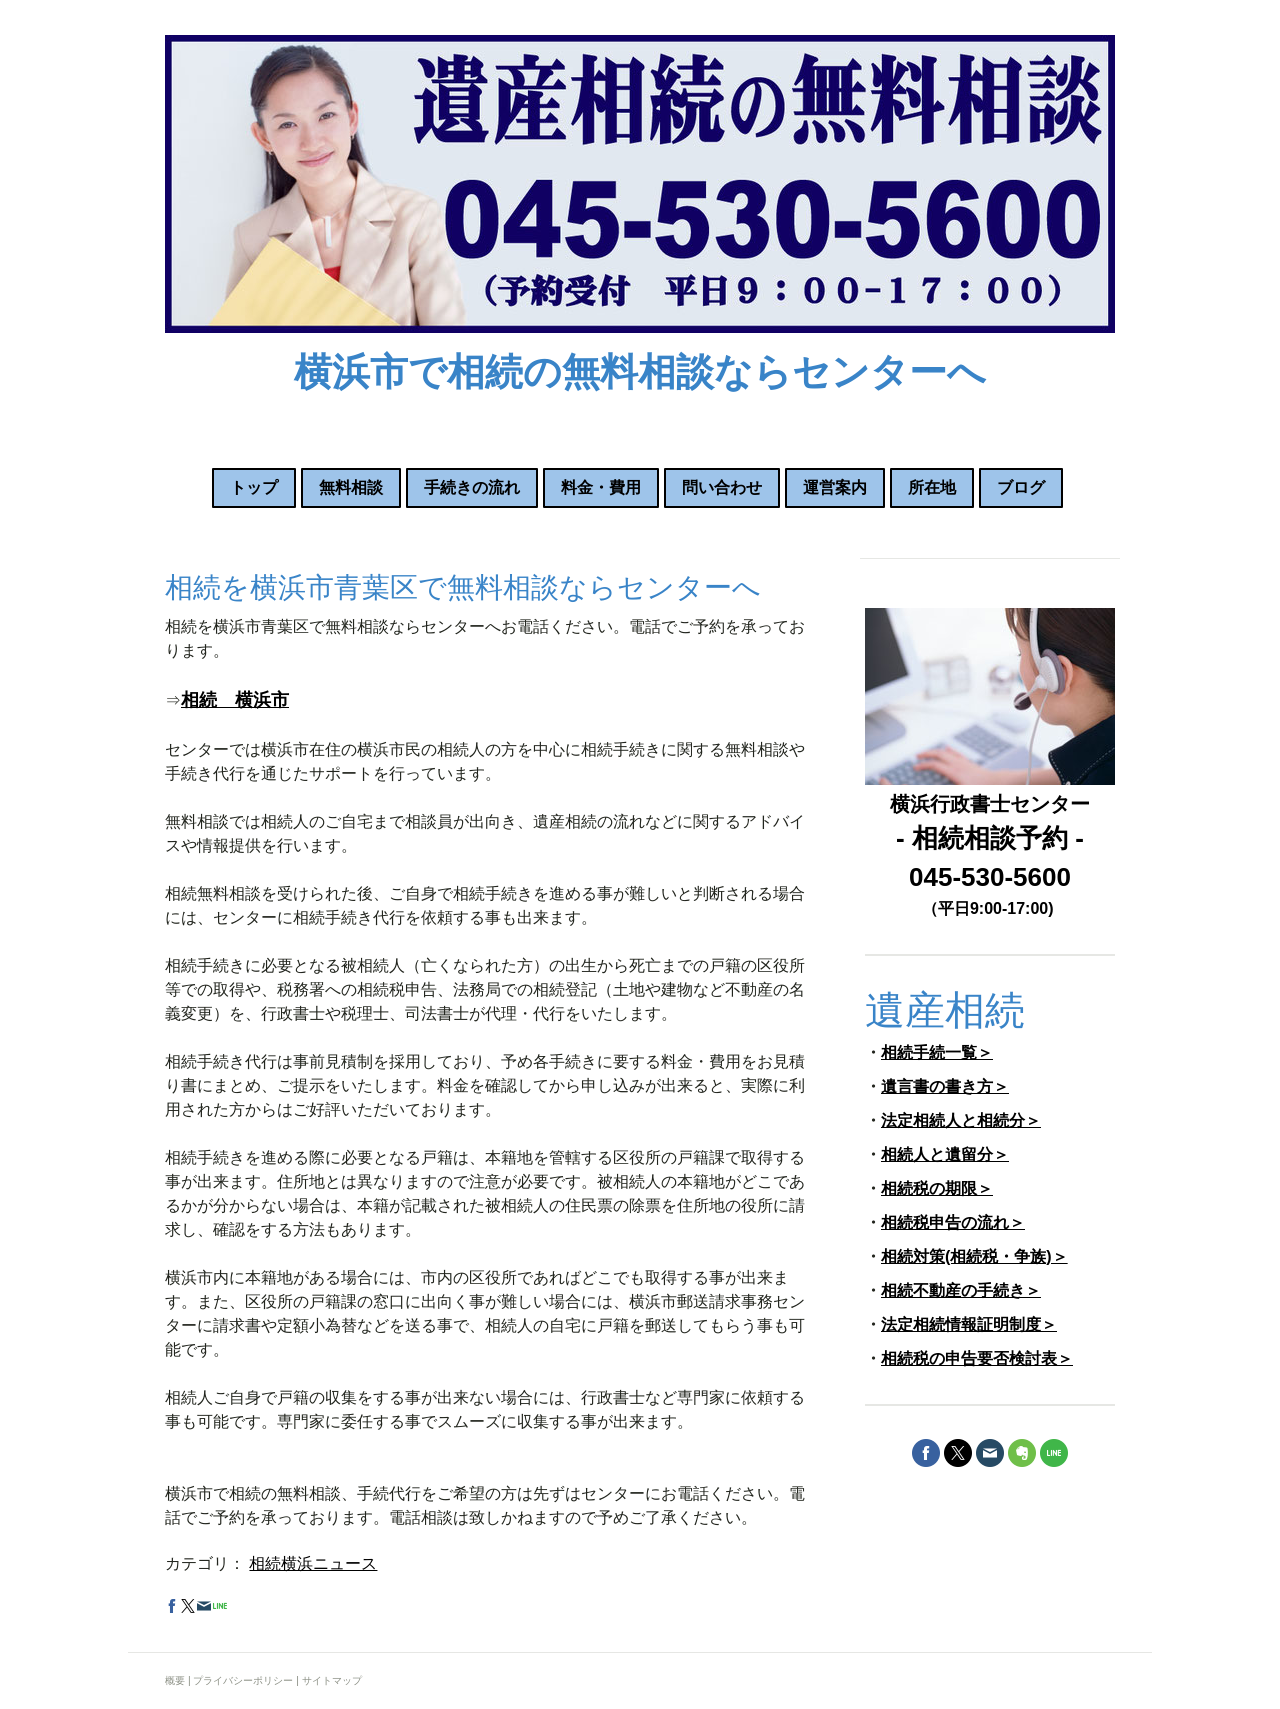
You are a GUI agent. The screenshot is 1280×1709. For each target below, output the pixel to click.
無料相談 (351, 487)
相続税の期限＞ (937, 1188)
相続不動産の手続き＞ (961, 1290)
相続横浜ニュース (313, 1563)
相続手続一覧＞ (937, 1052)
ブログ (1021, 487)
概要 (175, 1680)
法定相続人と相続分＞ (961, 1120)
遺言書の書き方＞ (945, 1086)
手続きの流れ (472, 487)
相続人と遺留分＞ (945, 1154)
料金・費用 (601, 487)
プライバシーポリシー (243, 1680)
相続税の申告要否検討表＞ (977, 1358)
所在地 (932, 487)
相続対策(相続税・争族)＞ (974, 1256)
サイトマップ (332, 1680)
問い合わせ (722, 487)
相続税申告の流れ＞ (953, 1222)
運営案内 (835, 487)
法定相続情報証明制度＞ (969, 1324)
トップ (254, 487)
